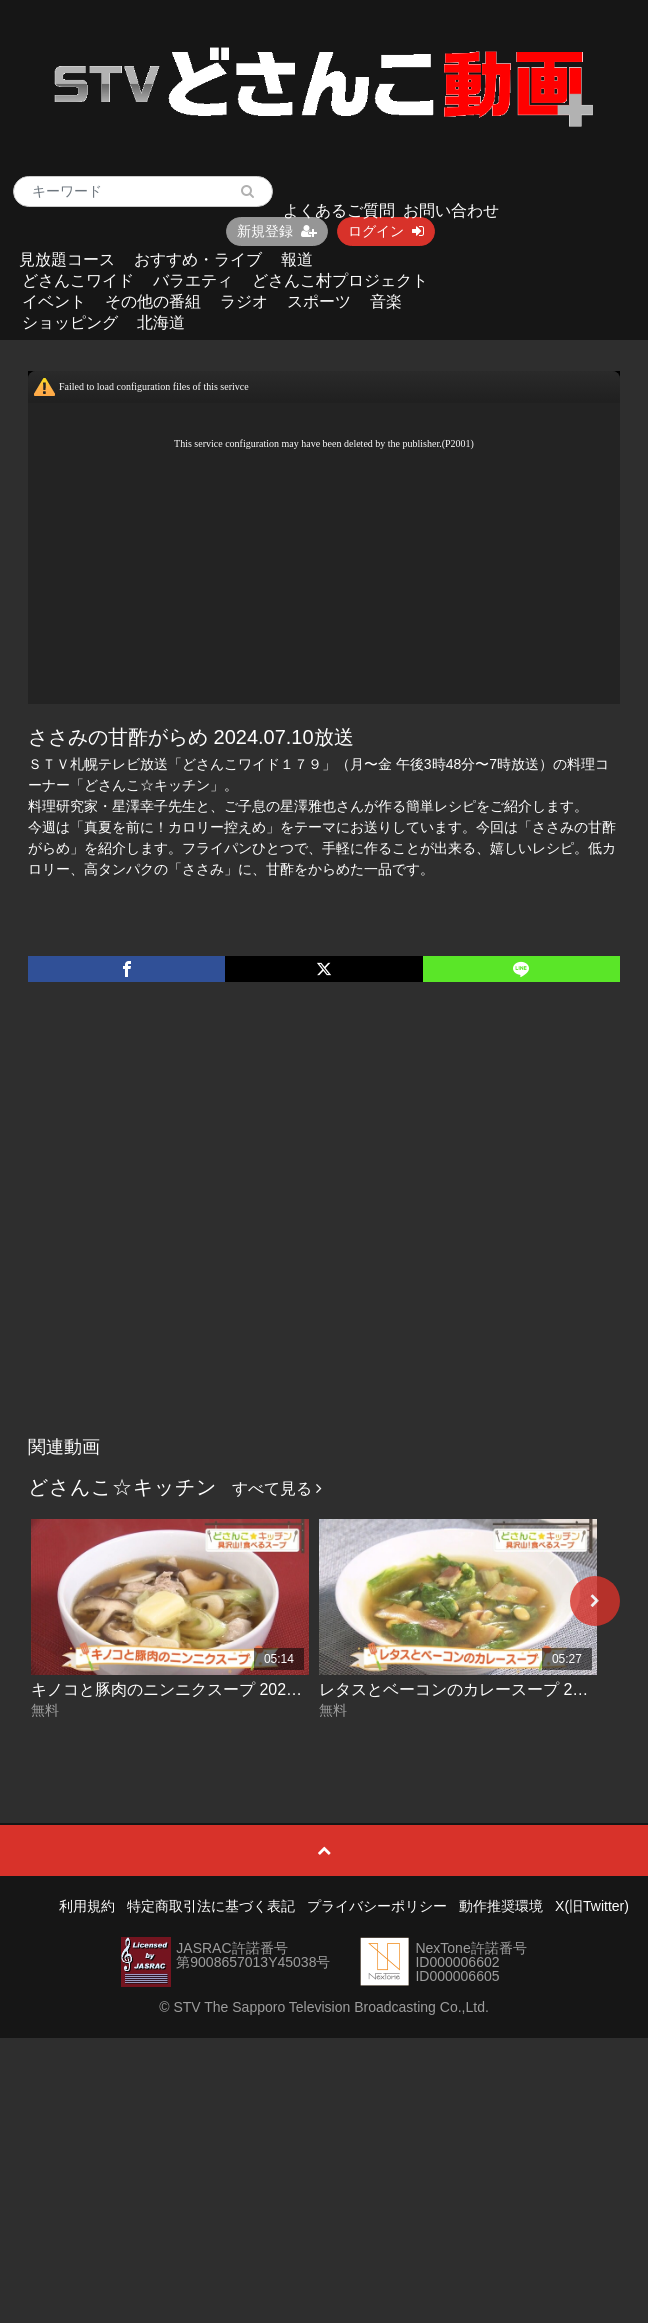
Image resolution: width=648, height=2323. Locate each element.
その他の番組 (153, 301)
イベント (54, 301)
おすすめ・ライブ (198, 259)
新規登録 (277, 231)
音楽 (386, 301)
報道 (297, 259)
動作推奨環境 (501, 1906)
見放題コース (67, 259)
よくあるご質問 (339, 210)
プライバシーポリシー (377, 1906)
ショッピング (70, 322)
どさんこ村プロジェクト (340, 280)
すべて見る (277, 1488)
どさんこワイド (78, 280)
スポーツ (319, 301)
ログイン (386, 231)
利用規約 (87, 1906)
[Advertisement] (187, 1229)
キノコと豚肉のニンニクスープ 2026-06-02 (186, 1689)
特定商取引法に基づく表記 (211, 1906)
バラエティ (193, 280)
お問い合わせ (451, 210)
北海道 (161, 322)
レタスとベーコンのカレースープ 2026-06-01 (482, 1689)
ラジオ (244, 301)
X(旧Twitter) (592, 1906)
